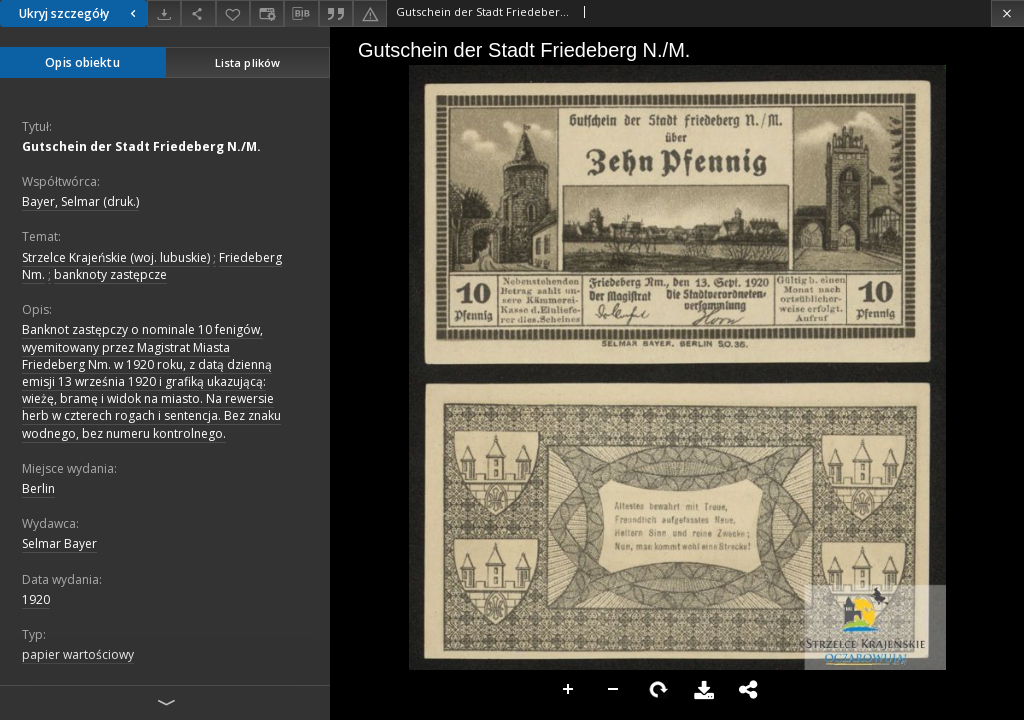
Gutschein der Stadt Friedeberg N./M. (141, 146)
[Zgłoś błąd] (370, 13)
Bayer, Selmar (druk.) (80, 201)
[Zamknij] (1007, 13)
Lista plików (247, 62)
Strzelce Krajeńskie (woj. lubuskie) (116, 257)
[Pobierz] (164, 13)
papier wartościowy (78, 654)
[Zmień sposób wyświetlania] (267, 13)
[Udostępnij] (198, 13)
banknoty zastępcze (110, 274)
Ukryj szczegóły (80, 13)
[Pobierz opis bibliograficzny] (301, 14)
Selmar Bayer (59, 543)
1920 (36, 599)
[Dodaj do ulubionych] (233, 13)
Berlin (38, 488)
